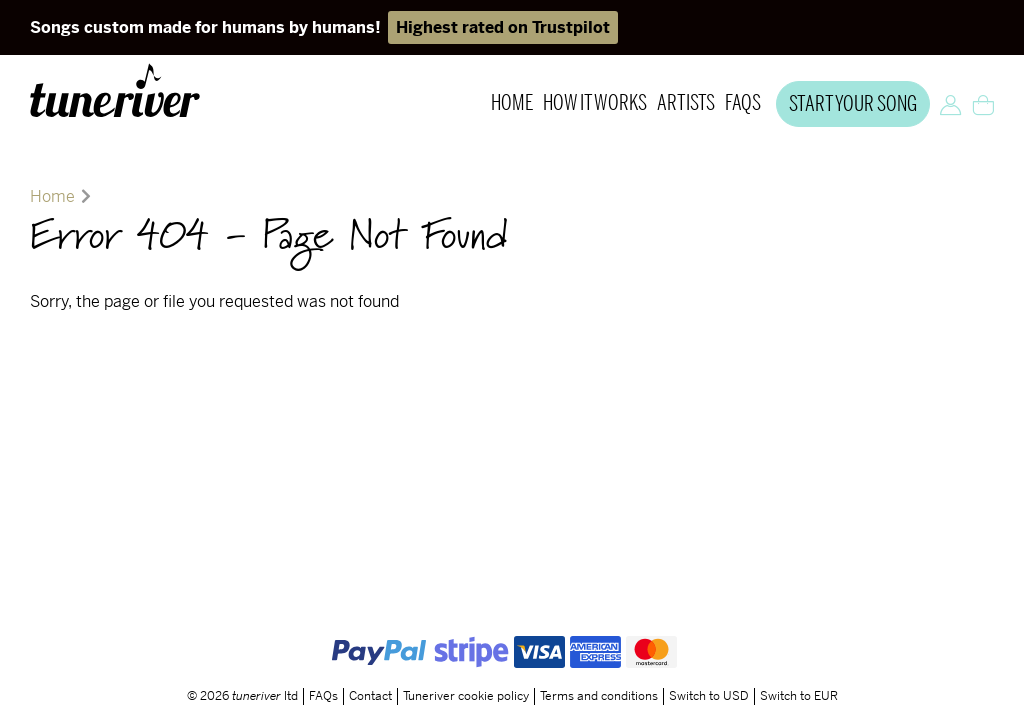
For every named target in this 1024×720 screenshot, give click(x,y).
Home (512, 103)
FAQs (743, 103)
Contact (370, 657)
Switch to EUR (799, 657)
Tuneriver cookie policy (466, 657)
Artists (686, 103)
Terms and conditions (599, 657)
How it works (595, 103)
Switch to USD (709, 657)
